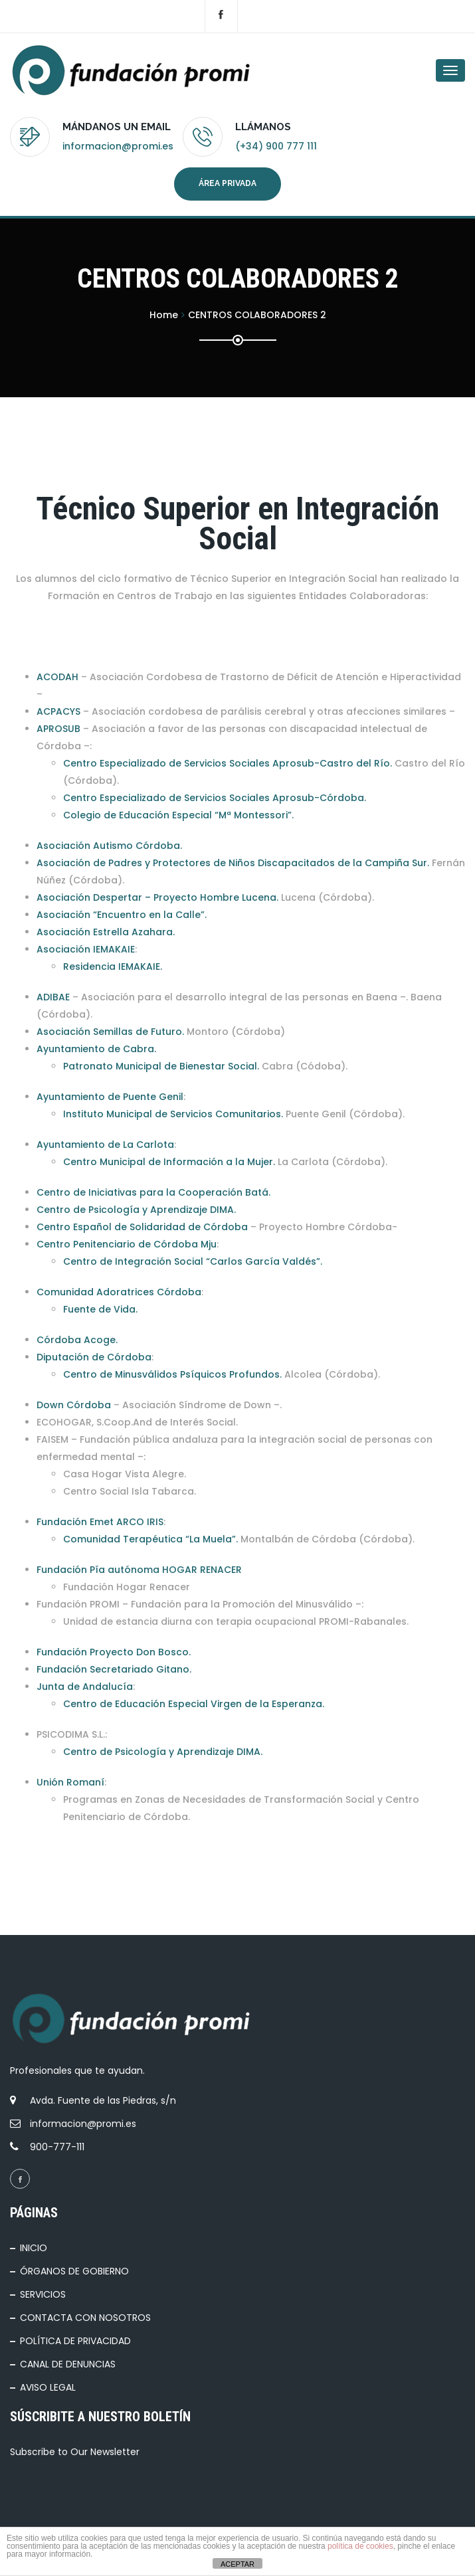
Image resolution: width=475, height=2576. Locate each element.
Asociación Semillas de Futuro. (110, 1031)
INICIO (33, 2247)
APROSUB (58, 728)
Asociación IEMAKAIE (86, 949)
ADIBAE (53, 997)
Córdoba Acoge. (77, 1339)
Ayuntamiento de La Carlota (105, 1144)
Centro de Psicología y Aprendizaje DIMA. (136, 1209)
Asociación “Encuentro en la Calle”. (122, 914)
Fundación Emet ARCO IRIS (100, 1521)
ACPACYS (58, 711)
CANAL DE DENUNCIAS (68, 2364)
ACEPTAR (237, 2564)
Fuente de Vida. (100, 1309)
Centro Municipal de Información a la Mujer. (169, 1161)
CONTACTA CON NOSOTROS (85, 2317)
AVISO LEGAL (48, 2387)
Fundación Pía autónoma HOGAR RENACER (139, 1569)
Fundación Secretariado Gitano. (114, 1669)
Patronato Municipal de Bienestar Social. (161, 1066)
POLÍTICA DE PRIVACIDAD (75, 2340)
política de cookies (360, 2546)
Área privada (227, 183)
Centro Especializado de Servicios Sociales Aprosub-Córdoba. (214, 797)
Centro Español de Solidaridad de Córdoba (142, 1227)
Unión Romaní (70, 1782)
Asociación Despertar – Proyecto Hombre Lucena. (157, 897)
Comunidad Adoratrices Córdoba (119, 1292)
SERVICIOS (43, 2294)
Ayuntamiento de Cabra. (96, 1049)
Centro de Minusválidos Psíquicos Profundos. (172, 1374)
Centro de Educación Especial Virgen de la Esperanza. (193, 1703)
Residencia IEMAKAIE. (112, 966)
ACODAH (57, 677)
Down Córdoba (74, 1405)
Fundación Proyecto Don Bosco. (114, 1652)
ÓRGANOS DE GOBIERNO (74, 2271)
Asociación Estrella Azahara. (106, 932)
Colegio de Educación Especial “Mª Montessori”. (178, 815)
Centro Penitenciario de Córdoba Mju (127, 1244)
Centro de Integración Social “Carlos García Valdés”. (192, 1261)
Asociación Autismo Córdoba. (109, 845)
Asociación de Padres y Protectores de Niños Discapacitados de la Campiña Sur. (233, 863)
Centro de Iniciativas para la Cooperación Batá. (153, 1192)
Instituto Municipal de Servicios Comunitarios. (173, 1114)
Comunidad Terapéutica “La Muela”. (150, 1539)
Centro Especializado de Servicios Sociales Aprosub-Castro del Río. (227, 763)
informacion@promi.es (117, 146)
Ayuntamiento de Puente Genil (110, 1096)
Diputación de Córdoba (94, 1357)
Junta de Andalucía (85, 1686)
